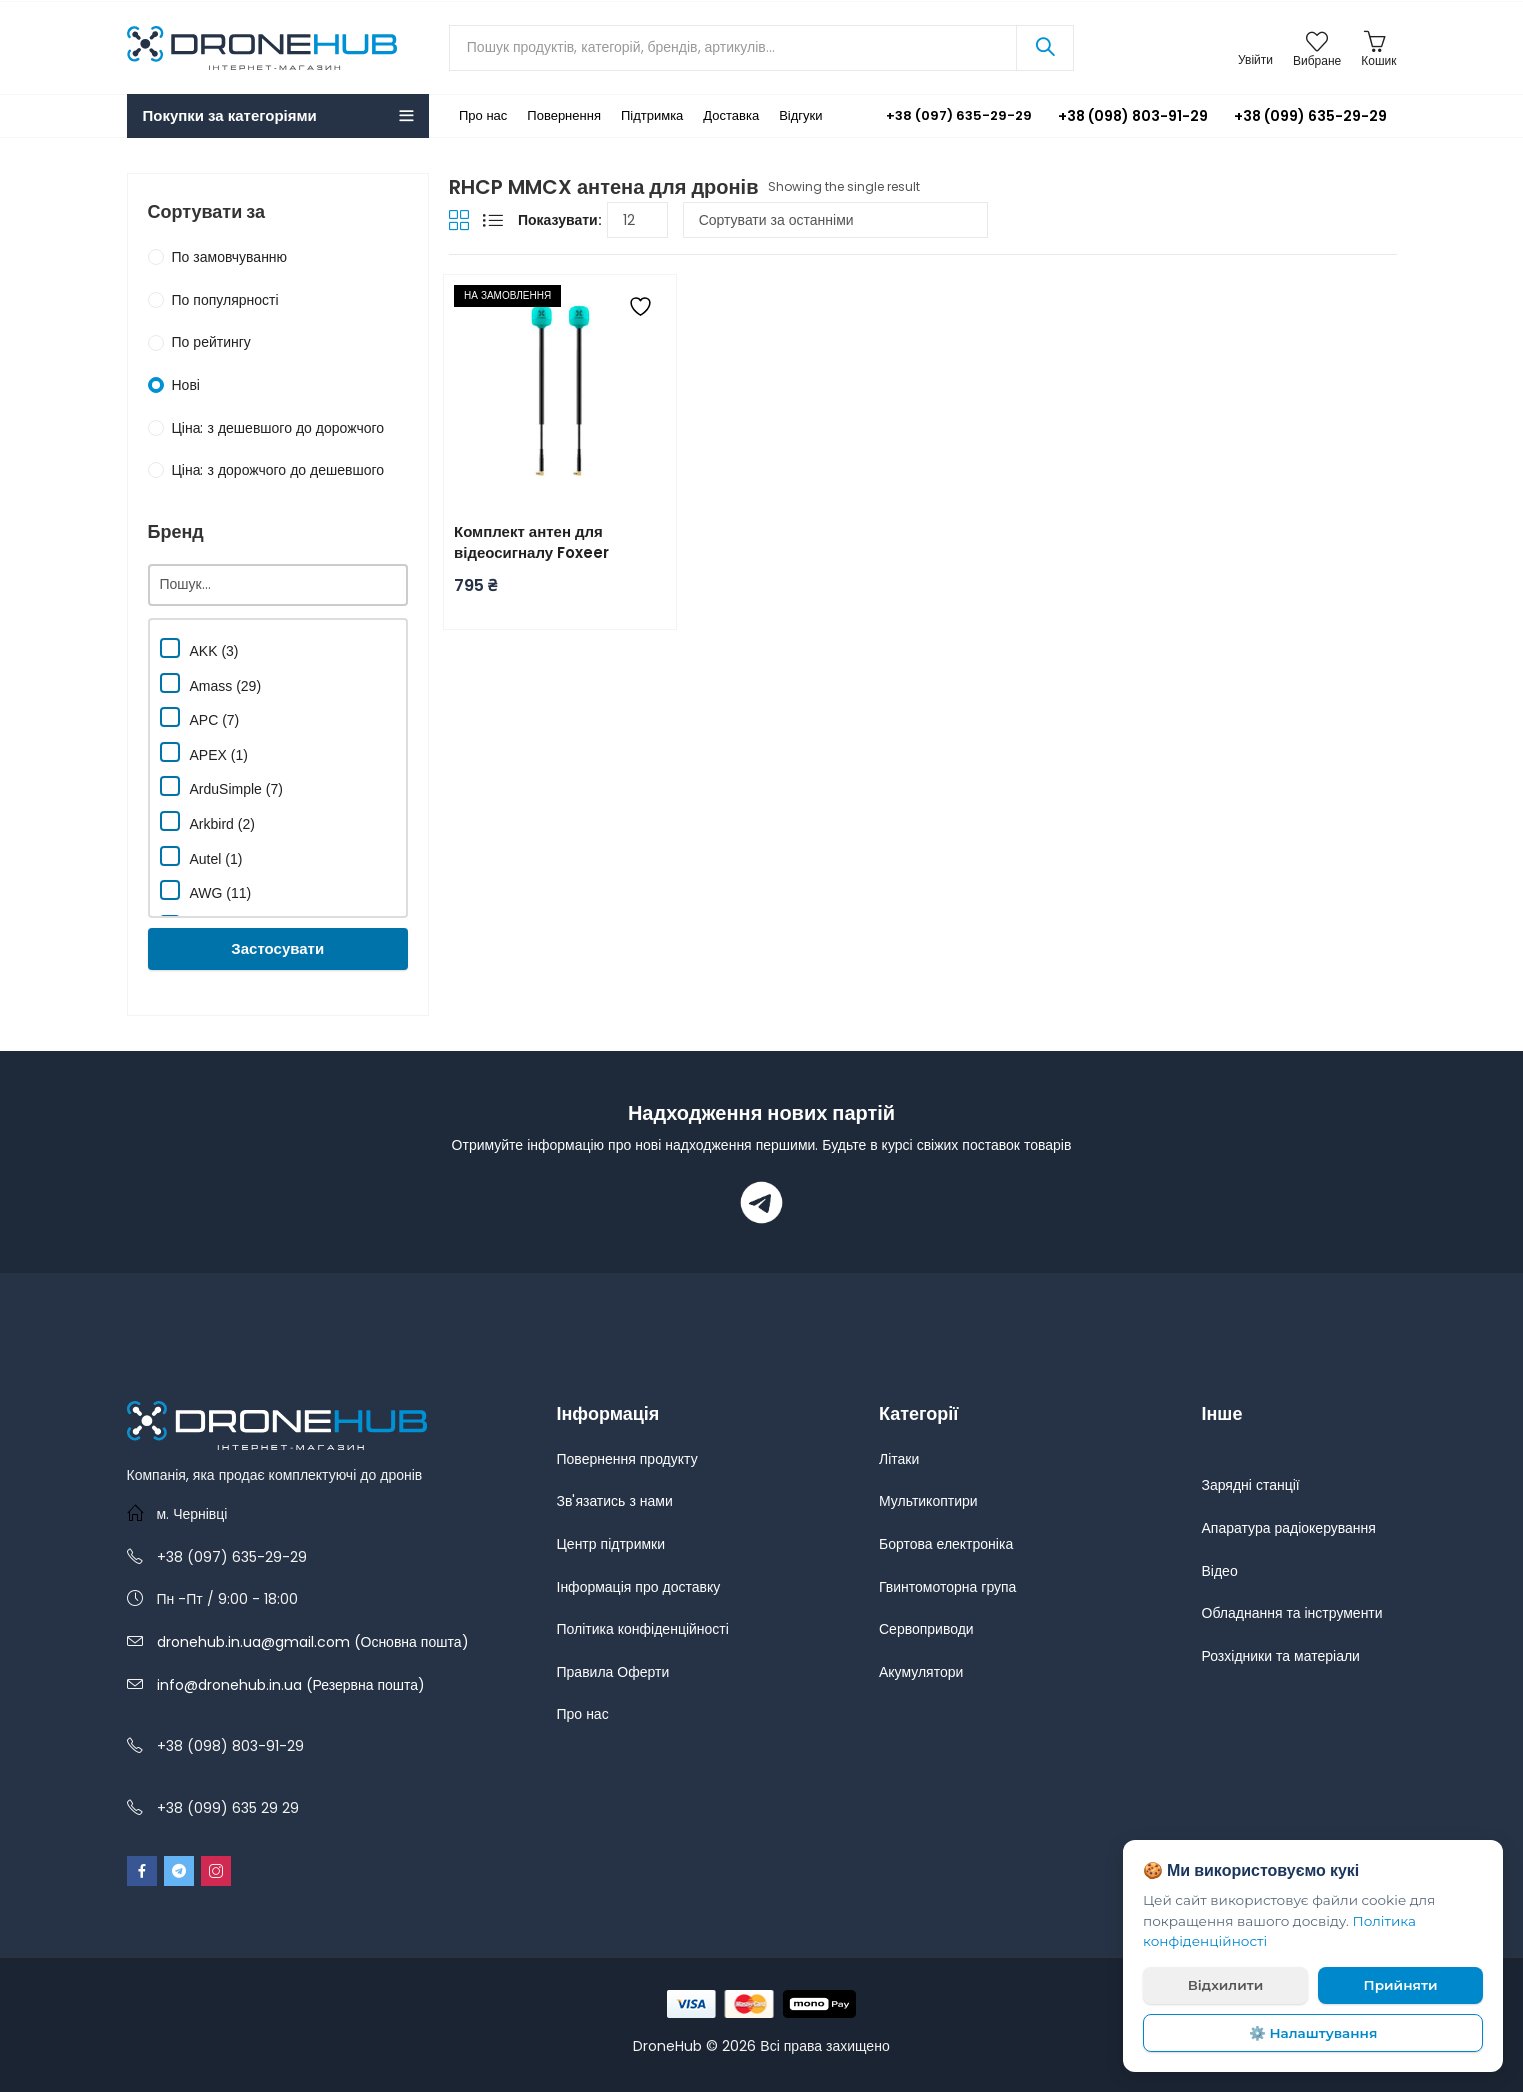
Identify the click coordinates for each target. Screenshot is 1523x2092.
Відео (1220, 1571)
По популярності (225, 300)
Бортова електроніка (946, 1544)
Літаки (899, 1459)
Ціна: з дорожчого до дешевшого (278, 470)
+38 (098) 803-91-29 (1133, 116)
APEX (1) (204, 752)
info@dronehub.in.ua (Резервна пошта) (291, 1685)
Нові (186, 385)
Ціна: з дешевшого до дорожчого (278, 428)
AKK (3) (199, 648)
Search (1045, 48)
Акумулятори (921, 1672)
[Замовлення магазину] (835, 220)
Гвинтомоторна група (947, 1587)
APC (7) (200, 717)
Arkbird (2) (207, 821)
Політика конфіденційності (643, 1629)
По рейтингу (211, 342)
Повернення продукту (627, 1459)
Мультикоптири (928, 1501)
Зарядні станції (1251, 1485)
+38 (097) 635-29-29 (944, 116)
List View (493, 220)
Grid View (459, 220)
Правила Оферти (613, 1672)
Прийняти (1401, 1985)
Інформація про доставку (639, 1587)
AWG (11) (206, 890)
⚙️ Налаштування (1313, 2033)
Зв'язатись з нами (615, 1501)
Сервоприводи (926, 1629)
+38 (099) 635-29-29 (1310, 116)
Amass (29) (211, 683)
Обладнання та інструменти (1292, 1613)
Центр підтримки (611, 1544)
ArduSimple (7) (221, 786)
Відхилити (1226, 1985)
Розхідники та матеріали (1281, 1656)
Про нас (583, 1714)
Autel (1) (201, 856)
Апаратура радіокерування (1289, 1528)
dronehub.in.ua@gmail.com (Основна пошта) (313, 1642)
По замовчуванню (230, 257)
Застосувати (277, 948)
